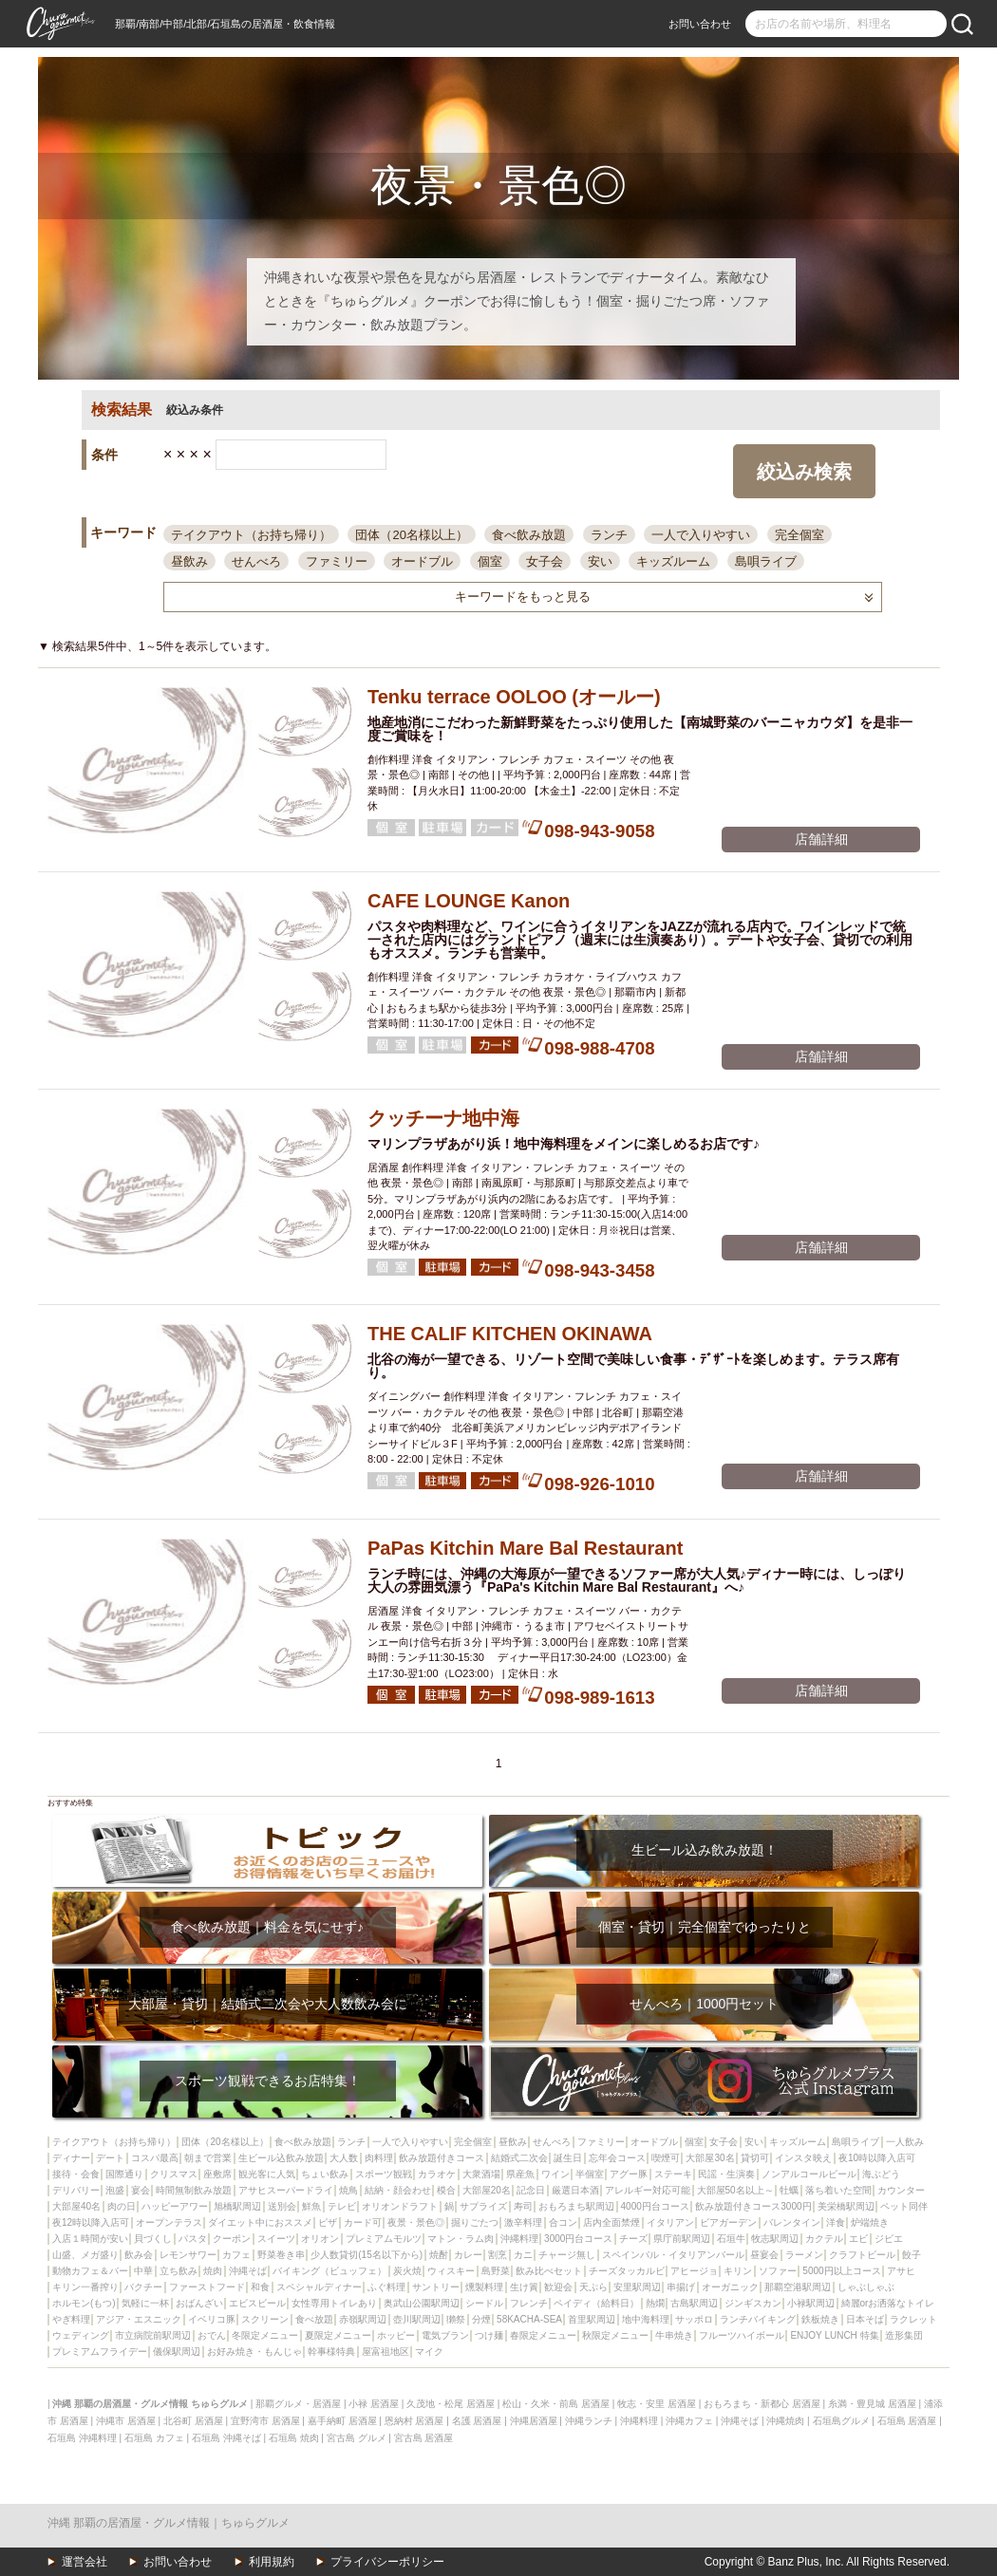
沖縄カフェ (689, 2421)
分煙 (481, 2319)
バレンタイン (791, 2222)
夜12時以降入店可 (90, 2222)
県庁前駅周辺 (681, 2238)
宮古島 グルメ (356, 2438)
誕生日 (568, 2158)
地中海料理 (645, 2319)
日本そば (865, 2319)
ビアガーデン (728, 2222)
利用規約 (271, 2561)
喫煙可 (665, 2158)
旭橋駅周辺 (237, 2206)
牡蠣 (789, 2190)
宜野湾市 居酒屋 (265, 2421)
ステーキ (673, 2174)
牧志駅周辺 (775, 2238)
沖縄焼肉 (785, 2421)
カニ (523, 2254)
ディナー (71, 2158)
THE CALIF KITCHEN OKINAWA (509, 1333)
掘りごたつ (474, 2222)
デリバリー (76, 2190)
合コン (563, 2222)
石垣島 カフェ (154, 2438)
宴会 (140, 2190)
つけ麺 (489, 2335)
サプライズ (483, 2206)
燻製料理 (484, 2287)
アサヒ (901, 2271)
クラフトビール (862, 2254)
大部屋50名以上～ (735, 2190)
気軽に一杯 (145, 2303)
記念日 (531, 2190)
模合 (446, 2190)
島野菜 (495, 2271)
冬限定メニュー (265, 2335)
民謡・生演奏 (726, 2174)
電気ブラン (445, 2335)
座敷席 (217, 2174)
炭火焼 (407, 2271)
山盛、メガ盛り (85, 2254)
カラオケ (437, 2174)
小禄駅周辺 (811, 2303)
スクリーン (265, 2319)
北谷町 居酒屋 (193, 2421)
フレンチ (529, 2303)
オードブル (422, 561)
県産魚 (520, 2174)
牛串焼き (674, 2335)
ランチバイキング (758, 2319)
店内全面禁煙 (611, 2222)
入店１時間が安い (90, 2238)
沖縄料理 (519, 2238)
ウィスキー (451, 2271)
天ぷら (593, 2287)
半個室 (589, 2174)
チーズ (633, 2238)
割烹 (497, 2254)
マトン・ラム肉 (460, 2238)
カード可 (363, 2222)
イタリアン (670, 2222)
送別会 (282, 2206)
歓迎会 (558, 2287)
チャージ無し (566, 2254)
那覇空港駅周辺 (797, 2287)
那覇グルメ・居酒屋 (298, 2404)
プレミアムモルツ (384, 2238)
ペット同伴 (904, 2206)
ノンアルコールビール (809, 2174)
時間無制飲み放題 (194, 2190)
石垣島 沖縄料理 (82, 2438)
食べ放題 (314, 2319)
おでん (212, 2335)
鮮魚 (311, 2206)
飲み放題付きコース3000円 (753, 2206)
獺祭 (455, 2319)
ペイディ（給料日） (596, 2303)
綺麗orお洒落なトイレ (888, 2303)
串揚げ (681, 2287)
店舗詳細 (821, 839)
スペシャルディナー (319, 2287)
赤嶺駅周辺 (362, 2319)
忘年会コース (617, 2158)
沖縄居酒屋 (533, 2421)
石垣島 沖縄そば (226, 2438)
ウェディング (80, 2335)
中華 (143, 2271)
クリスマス (174, 2174)
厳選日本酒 (575, 2190)
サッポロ (694, 2319)
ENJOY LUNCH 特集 (834, 2335)
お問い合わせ (699, 23)
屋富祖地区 (385, 2351)
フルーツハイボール (741, 2335)
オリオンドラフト (400, 2206)
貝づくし (153, 2238)
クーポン (232, 2238)
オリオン (320, 2238)
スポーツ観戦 (383, 2174)
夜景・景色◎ (415, 2222)
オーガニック (730, 2287)
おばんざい (199, 2303)
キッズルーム (673, 561)
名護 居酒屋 (477, 2421)
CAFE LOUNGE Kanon (468, 900)
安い (600, 561)
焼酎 (438, 2254)
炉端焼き (870, 2222)
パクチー (143, 2287)
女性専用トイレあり (334, 2303)
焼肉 (212, 2271)
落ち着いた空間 (838, 2190)
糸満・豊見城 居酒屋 (872, 2404)
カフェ (236, 2254)
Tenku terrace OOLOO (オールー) (514, 696)
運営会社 (84, 2561)
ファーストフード (207, 2287)
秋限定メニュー (615, 2335)
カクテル (824, 2238)
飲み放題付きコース (441, 2158)
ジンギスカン (752, 2303)
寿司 (523, 2206)
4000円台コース (655, 2206)
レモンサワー (188, 2254)
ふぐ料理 (386, 2287)
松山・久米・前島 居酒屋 (556, 2404)
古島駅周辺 (694, 2303)
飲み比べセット (549, 2271)
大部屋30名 (710, 2158)
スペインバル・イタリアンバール (673, 2254)
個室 (490, 561)
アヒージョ (694, 2271)
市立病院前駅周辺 (153, 2335)
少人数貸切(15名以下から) (366, 2254)
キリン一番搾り (85, 2287)
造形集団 (904, 2335)
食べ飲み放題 (529, 535)
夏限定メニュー (338, 2335)
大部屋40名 (76, 2206)
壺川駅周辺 (417, 2319)
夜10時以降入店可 (876, 2158)
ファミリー (336, 561)
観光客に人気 (266, 2174)
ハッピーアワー (174, 2206)
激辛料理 (523, 2222)
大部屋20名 (486, 2190)
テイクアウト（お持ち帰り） (251, 535)
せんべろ (256, 561)
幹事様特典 (331, 2351)
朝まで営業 (208, 2158)
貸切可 (755, 2158)
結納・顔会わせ (398, 2190)
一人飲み (905, 2142)
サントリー (436, 2287)
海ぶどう (881, 2174)
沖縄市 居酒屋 (126, 2421)
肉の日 (121, 2206)
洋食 (835, 2222)
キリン (738, 2271)
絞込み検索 (804, 471)
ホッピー (396, 2335)
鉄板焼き (820, 2319)
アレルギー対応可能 (647, 2190)
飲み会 (138, 2254)
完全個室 (799, 535)
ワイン (555, 2174)
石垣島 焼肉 (294, 2438)
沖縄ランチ (588, 2421)
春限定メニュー (543, 2335)
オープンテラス (169, 2222)
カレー (468, 2254)
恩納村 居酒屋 (414, 2421)
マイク (429, 2351)
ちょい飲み (324, 2174)
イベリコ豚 (211, 2319)
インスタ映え (803, 2158)
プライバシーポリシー (387, 2561)
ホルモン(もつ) (84, 2303)
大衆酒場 (481, 2174)
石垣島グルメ (841, 2421)
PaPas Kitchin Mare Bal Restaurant (525, 1548)
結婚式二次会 (519, 2158)
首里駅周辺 (591, 2319)
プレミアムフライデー (99, 2351)
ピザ (327, 2222)
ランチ (609, 535)
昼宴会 (764, 2254)
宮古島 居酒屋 (424, 2438)
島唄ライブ (766, 561)
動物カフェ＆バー (90, 2271)
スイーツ (276, 2238)
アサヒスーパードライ (285, 2190)
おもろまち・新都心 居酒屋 (762, 2404)
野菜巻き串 (281, 2254)
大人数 (343, 2158)
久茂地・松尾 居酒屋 (450, 2404)
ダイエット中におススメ (260, 2222)
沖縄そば (248, 2271)
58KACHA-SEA (529, 2319)
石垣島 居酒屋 (907, 2421)
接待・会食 (76, 2174)
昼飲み (189, 561)
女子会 (544, 561)
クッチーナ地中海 (443, 1118)
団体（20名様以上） (411, 535)
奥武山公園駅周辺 (422, 2303)
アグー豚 (629, 2174)
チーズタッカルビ (627, 2271)
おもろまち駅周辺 (576, 2206)
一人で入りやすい (700, 535)
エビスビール (257, 2303)
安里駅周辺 (637, 2287)
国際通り (124, 2174)
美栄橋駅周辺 (846, 2206)
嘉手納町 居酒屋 (342, 2421)
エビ (858, 2238)
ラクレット (913, 2319)
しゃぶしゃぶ (865, 2287)
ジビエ (889, 2238)
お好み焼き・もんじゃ (254, 2351)
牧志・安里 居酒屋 (656, 2404)
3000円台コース (578, 2238)
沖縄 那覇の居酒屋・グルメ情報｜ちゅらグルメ (168, 2522)
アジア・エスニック (138, 2319)
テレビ (342, 2206)
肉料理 (379, 2158)
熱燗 (655, 2303)
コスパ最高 (155, 2158)
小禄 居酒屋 (373, 2404)
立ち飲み (179, 2271)
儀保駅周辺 (176, 2351)
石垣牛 (731, 2238)
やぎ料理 (71, 2319)
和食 (260, 2287)
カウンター (901, 2190)
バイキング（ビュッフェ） (329, 2271)
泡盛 (114, 2190)
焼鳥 (348, 2190)
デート (110, 2158)
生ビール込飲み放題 (281, 2158)
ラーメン (804, 2254)
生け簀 (524, 2287)
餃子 (911, 2254)
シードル (484, 2303)
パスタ (193, 2238)
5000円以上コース (841, 2271)
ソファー (778, 2271)
